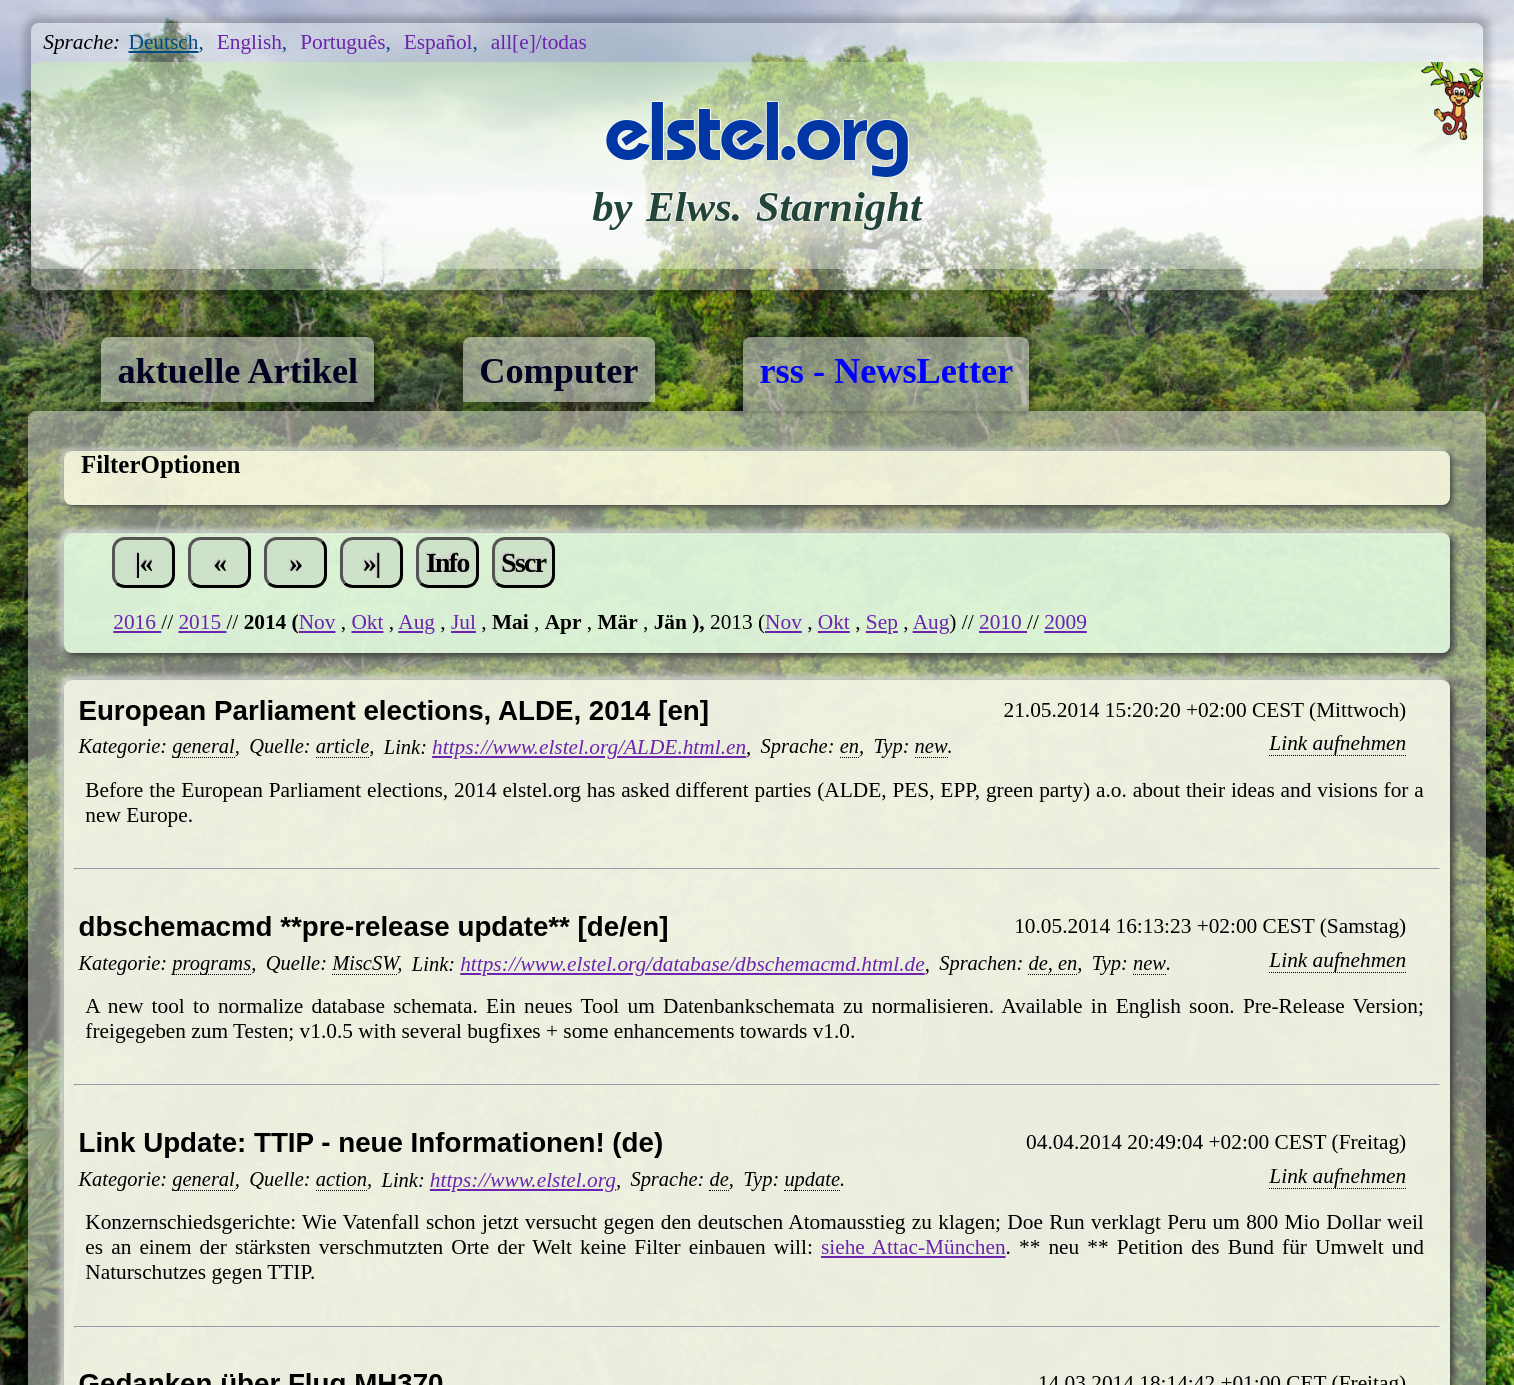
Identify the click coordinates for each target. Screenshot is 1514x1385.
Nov (317, 622)
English (249, 42)
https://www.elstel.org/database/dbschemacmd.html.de (692, 964)
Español (438, 42)
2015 (202, 622)
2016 (137, 622)
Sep (882, 622)
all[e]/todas (539, 42)
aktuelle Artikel (237, 371)
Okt (367, 622)
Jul (463, 622)
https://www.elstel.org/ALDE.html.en (589, 747)
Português (342, 42)
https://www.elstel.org (523, 1180)
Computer (558, 371)
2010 (1003, 622)
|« (143, 562)
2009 (1065, 622)
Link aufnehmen (1337, 743)
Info (447, 562)
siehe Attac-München (913, 1247)
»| (371, 562)
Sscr (523, 562)
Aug (416, 622)
